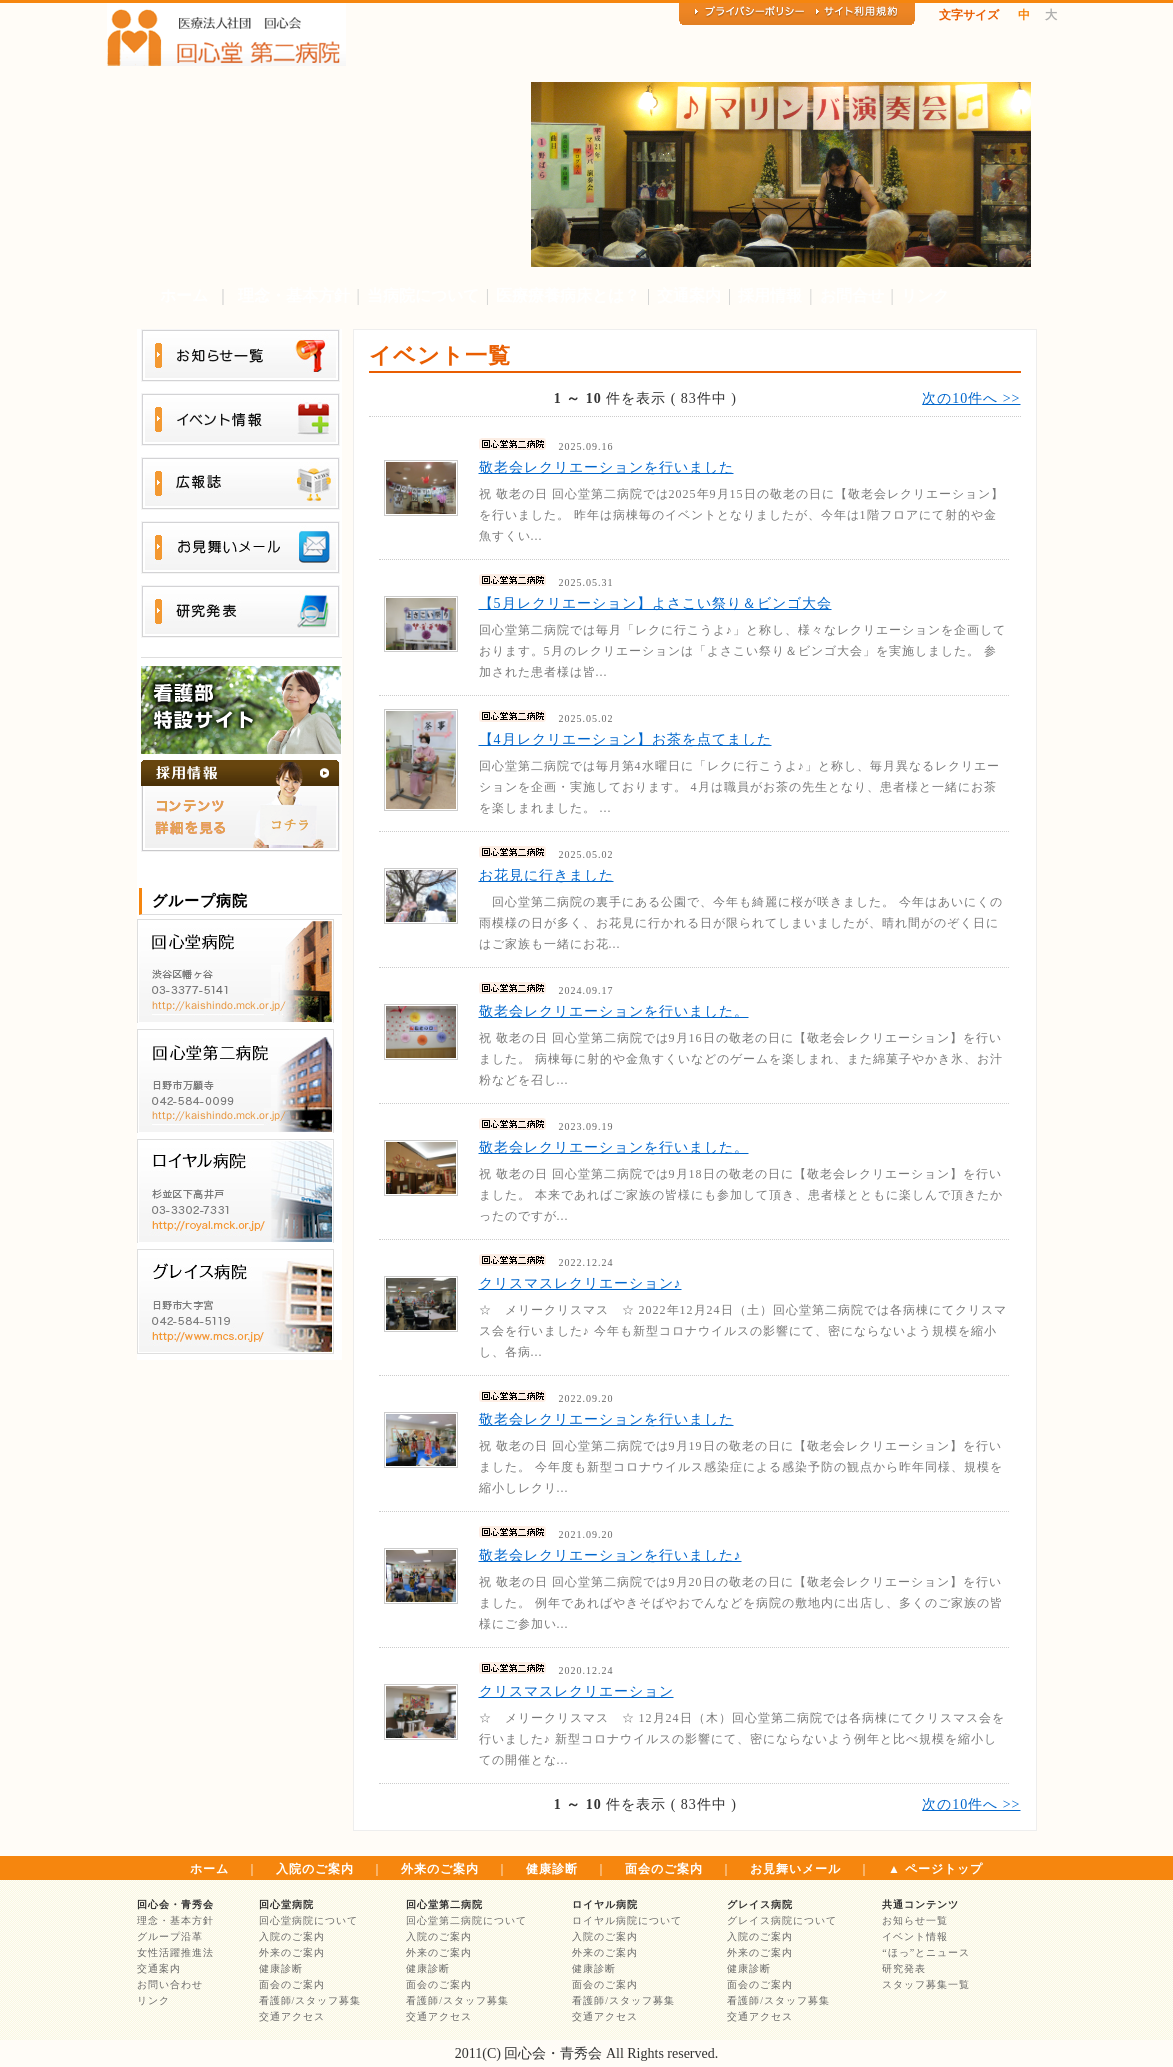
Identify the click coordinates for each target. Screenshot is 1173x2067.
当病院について (423, 295)
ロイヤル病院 (605, 1904)
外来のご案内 (440, 1869)
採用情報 (770, 295)
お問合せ (852, 295)
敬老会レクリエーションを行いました (606, 467)
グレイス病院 (760, 1904)
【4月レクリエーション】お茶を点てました (625, 739)
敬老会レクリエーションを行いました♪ (610, 1555)
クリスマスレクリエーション (576, 1691)
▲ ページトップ (935, 1869)
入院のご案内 (315, 1869)
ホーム (184, 295)
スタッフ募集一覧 (926, 1984)
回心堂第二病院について (466, 1920)
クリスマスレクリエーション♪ (580, 1283)
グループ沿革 (170, 1936)
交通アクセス (292, 2016)
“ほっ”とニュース (926, 1952)
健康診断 (552, 1869)
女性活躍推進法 (175, 1952)
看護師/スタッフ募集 (310, 2000)
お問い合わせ (170, 1984)
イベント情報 (915, 1936)
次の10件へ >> (971, 398)
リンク (925, 295)
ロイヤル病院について (627, 1920)
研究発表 (904, 1968)
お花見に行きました (546, 875)
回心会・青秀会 (175, 1904)
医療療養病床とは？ (568, 295)
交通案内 (689, 295)
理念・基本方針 (294, 295)
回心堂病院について (308, 1920)
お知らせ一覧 (915, 1920)
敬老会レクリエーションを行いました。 (614, 1011)
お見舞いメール (795, 1869)
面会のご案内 (664, 1869)
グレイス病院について (782, 1920)
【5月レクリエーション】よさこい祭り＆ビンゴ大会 (655, 603)
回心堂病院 (286, 1904)
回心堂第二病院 (444, 1904)
